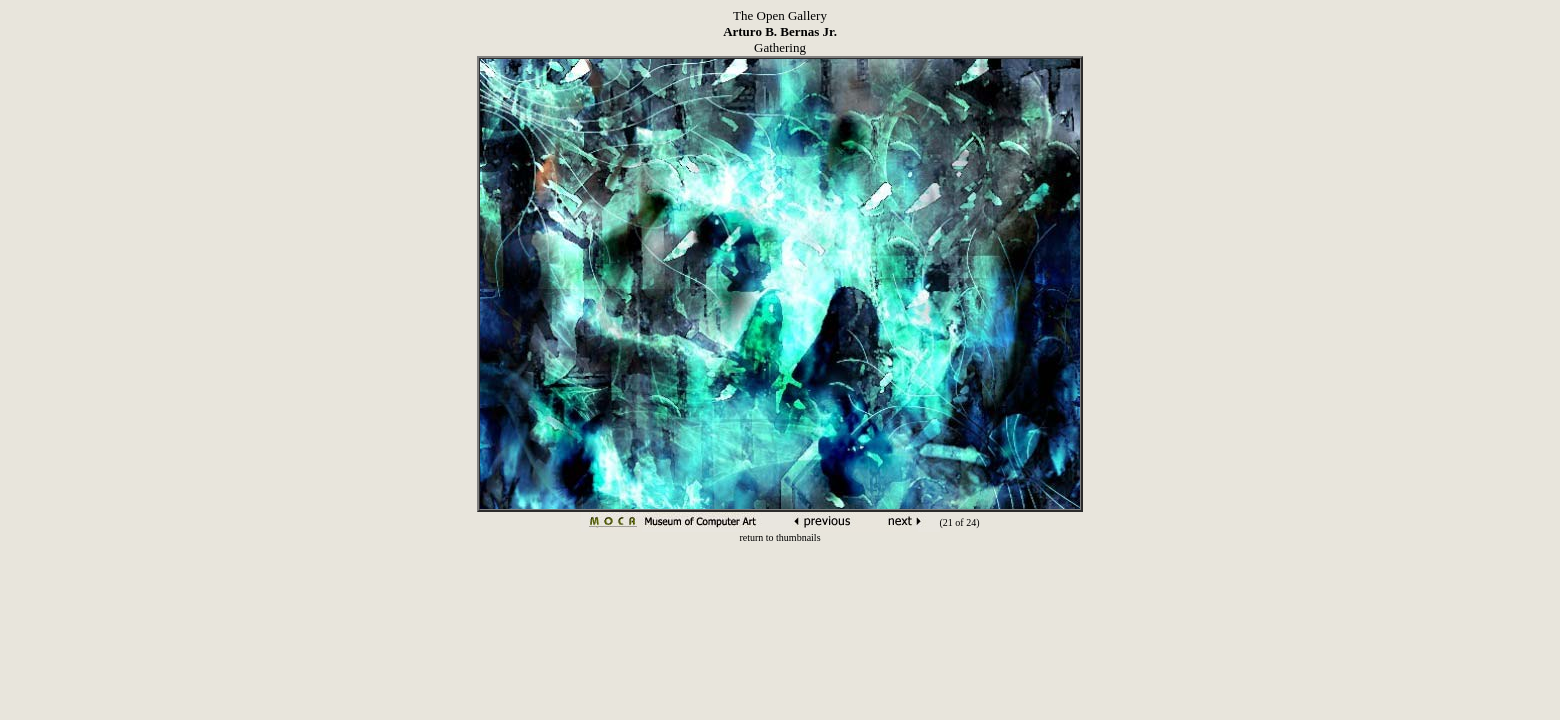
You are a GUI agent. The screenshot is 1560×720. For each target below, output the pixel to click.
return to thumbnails (779, 537)
